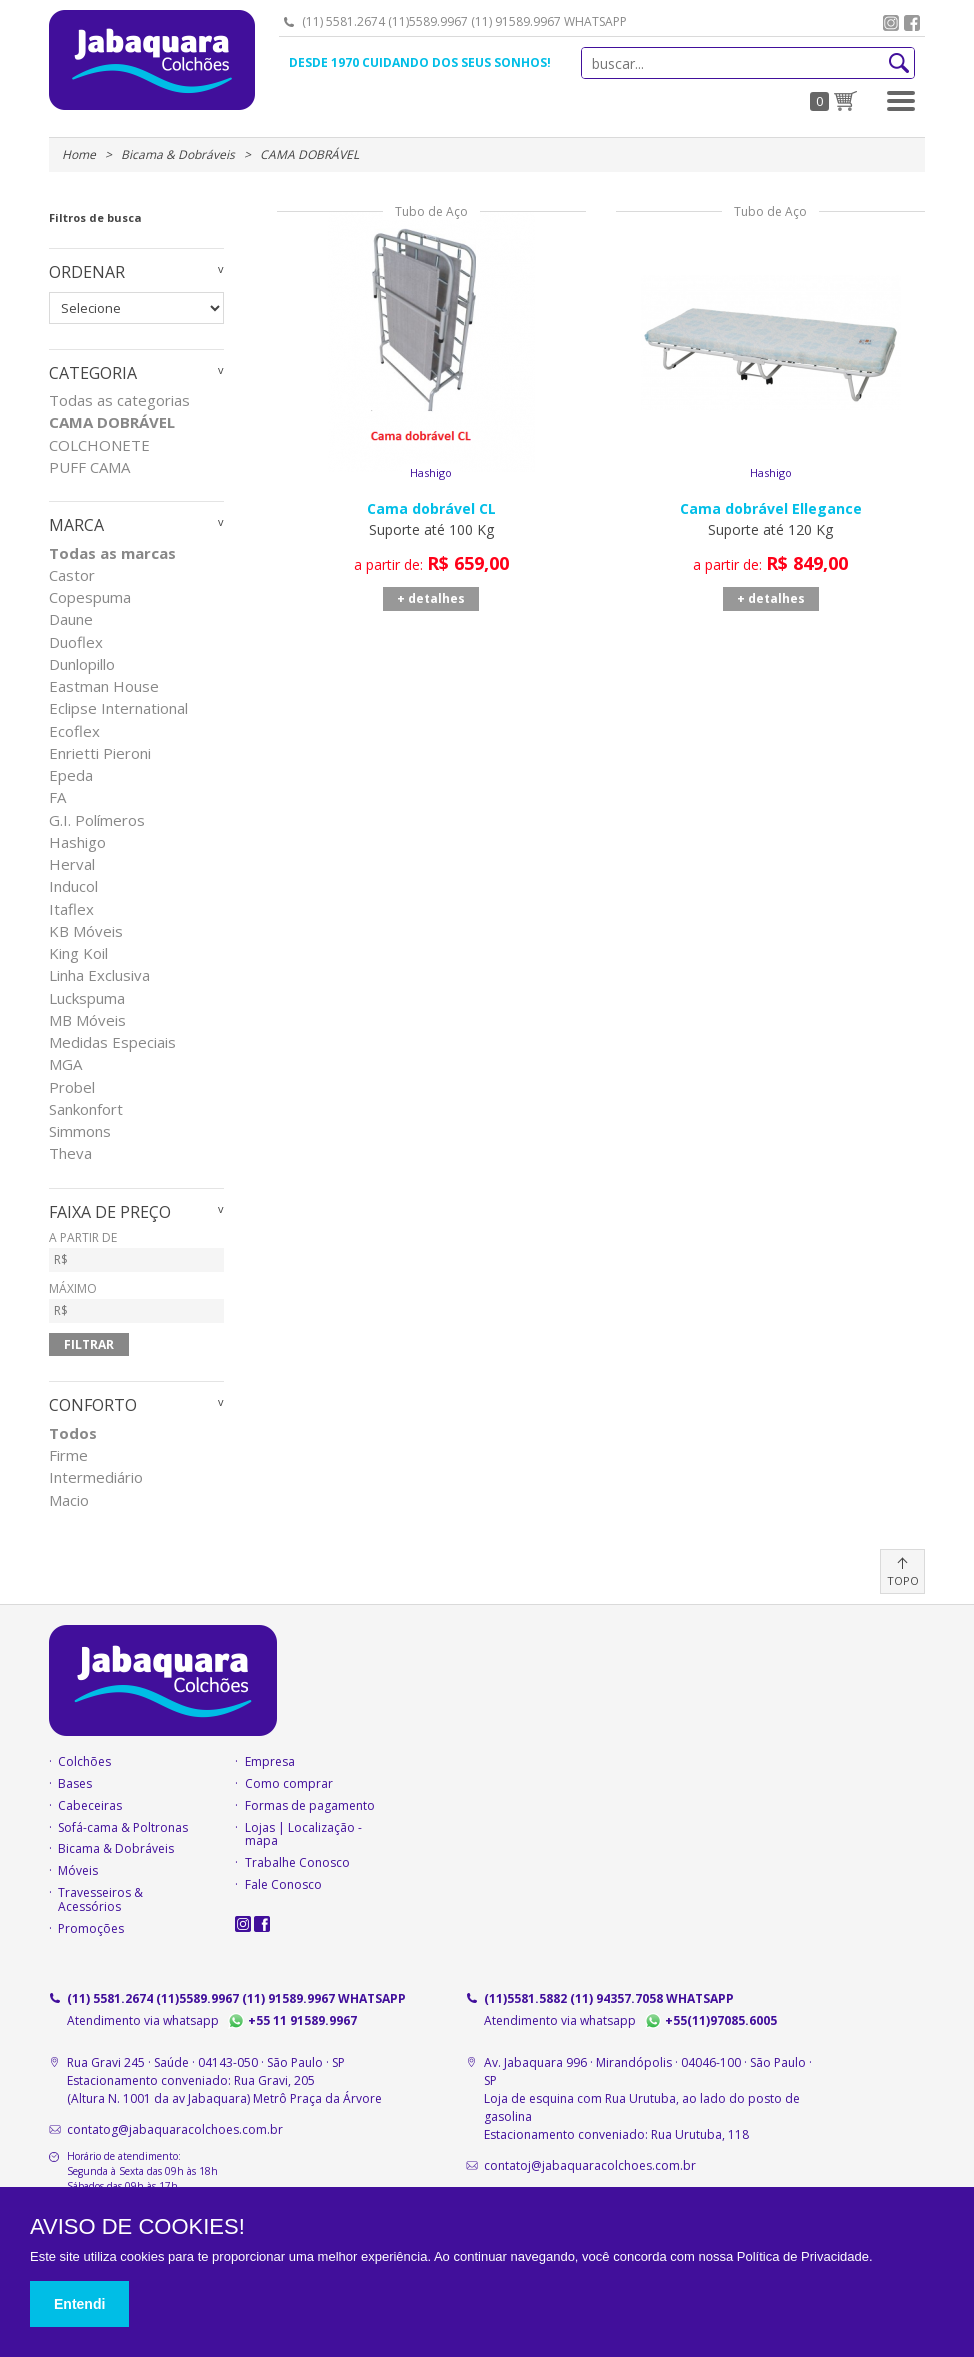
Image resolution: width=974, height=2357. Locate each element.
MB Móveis (87, 1020)
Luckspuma (87, 998)
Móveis (78, 1871)
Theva (70, 1153)
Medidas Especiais (112, 1042)
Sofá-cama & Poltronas (123, 1828)
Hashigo (77, 842)
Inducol (73, 886)
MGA (65, 1064)
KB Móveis (86, 931)
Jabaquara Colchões (152, 60)
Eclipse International (118, 708)
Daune (71, 619)
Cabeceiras (90, 1806)
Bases (75, 1784)
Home (79, 154)
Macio (69, 1500)
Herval (72, 864)
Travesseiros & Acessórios (100, 1900)
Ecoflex (74, 731)
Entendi (79, 2304)
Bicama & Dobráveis (178, 154)
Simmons (80, 1131)
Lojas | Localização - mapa (303, 1835)
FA (57, 797)
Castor (72, 575)
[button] (901, 101)
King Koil (78, 953)
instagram (891, 23)
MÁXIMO (136, 1302)
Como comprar (289, 1784)
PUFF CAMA (89, 467)
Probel (72, 1087)
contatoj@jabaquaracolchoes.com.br (590, 2165)
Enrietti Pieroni (100, 753)
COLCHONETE (99, 445)
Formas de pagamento (310, 1806)
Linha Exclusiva (99, 975)
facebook (912, 23)
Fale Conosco (283, 1885)
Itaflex (71, 909)
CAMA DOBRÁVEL (112, 422)
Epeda (71, 775)
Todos (73, 1433)
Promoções (91, 1929)
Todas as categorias (119, 400)
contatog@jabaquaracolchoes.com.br (175, 2129)
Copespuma (90, 597)
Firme (68, 1455)
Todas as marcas (112, 553)
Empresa (270, 1762)
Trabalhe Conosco (297, 1863)
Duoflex (76, 642)
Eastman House (104, 686)
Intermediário (96, 1477)
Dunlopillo (82, 664)
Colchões (84, 1762)
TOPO (903, 1580)
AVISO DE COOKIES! (137, 2227)
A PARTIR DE (136, 1251)
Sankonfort (86, 1109)
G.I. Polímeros (97, 820)
